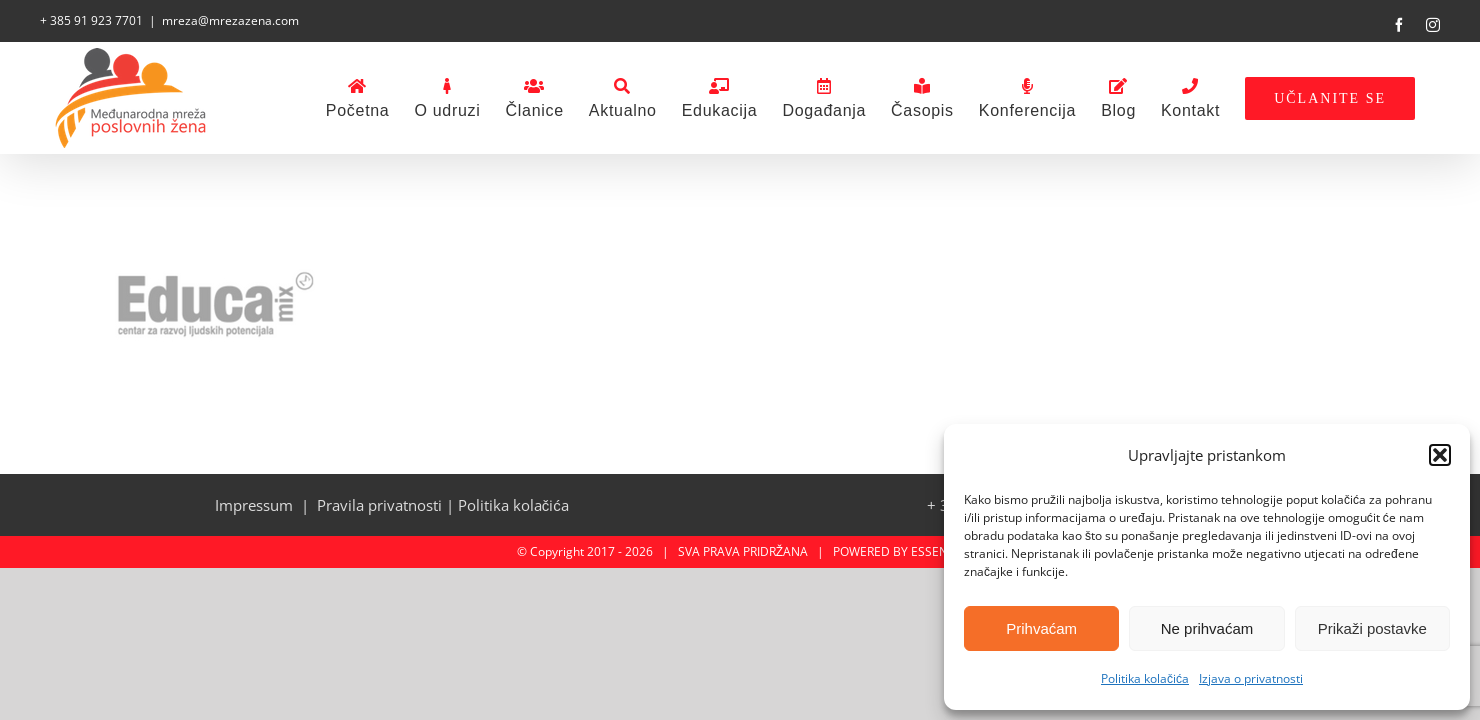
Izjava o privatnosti (1251, 678)
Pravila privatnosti (379, 505)
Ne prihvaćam (1207, 628)
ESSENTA (937, 551)
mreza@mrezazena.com (230, 20)
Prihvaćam (1041, 628)
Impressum (254, 505)
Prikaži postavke (1372, 628)
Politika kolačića (1145, 678)
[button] (1440, 455)
